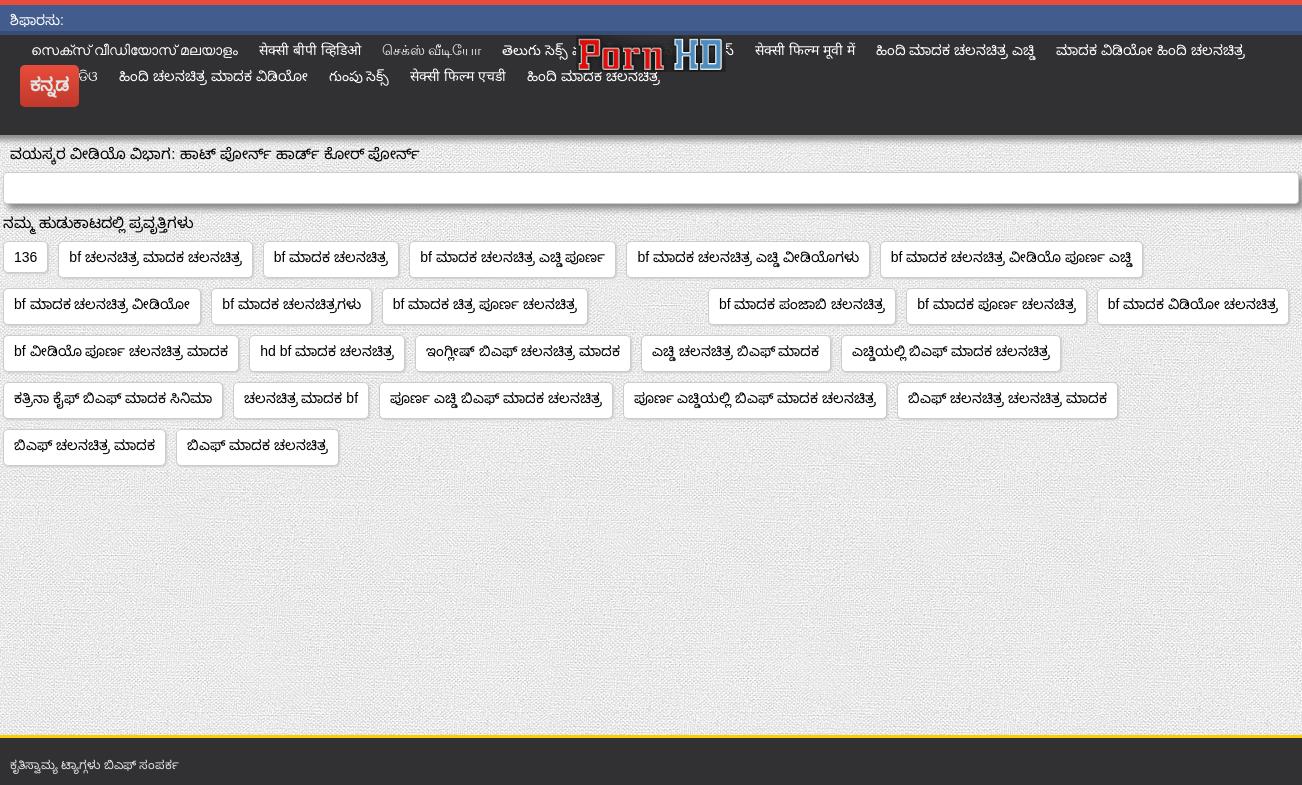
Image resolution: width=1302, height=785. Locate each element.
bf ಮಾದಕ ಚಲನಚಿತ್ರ (331, 257)
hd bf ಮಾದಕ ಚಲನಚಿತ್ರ (327, 351)
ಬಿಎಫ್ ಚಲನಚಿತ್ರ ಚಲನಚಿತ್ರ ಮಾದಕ (1007, 398)
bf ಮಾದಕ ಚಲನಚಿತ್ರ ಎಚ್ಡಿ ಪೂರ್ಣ (512, 257)
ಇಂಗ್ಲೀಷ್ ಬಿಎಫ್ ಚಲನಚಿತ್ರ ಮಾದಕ (523, 351)
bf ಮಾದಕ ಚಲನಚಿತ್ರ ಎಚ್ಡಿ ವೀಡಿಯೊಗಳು (747, 257)
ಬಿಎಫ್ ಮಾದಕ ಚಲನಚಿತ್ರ (257, 445)
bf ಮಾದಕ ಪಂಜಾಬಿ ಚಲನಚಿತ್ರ (802, 304)
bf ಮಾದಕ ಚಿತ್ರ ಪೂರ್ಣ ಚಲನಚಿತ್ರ (485, 304)
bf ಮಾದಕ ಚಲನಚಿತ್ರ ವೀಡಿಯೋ (102, 304)
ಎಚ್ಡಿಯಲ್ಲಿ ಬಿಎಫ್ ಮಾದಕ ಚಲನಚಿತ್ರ (951, 351)
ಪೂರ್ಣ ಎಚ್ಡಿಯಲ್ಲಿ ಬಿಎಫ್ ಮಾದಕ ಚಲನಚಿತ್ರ (755, 398)
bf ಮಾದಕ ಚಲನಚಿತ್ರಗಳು (291, 304)
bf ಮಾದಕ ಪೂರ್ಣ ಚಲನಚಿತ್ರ (996, 304)
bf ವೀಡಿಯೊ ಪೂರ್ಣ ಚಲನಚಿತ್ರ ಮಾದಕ (121, 351)
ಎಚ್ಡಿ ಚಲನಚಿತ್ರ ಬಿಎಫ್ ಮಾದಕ (736, 351)
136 (25, 257)
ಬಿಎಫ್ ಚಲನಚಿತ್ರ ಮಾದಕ (84, 445)
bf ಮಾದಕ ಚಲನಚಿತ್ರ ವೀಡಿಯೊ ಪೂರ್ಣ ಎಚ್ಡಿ (1011, 257)
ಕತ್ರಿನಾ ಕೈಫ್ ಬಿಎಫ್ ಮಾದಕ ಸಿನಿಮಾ (113, 398)
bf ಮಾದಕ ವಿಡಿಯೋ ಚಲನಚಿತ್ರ (1193, 304)
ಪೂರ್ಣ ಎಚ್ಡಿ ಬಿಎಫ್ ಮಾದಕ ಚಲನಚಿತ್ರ (496, 398)
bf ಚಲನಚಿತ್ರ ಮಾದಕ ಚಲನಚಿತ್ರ (155, 257)
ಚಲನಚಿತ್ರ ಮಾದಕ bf (301, 398)
